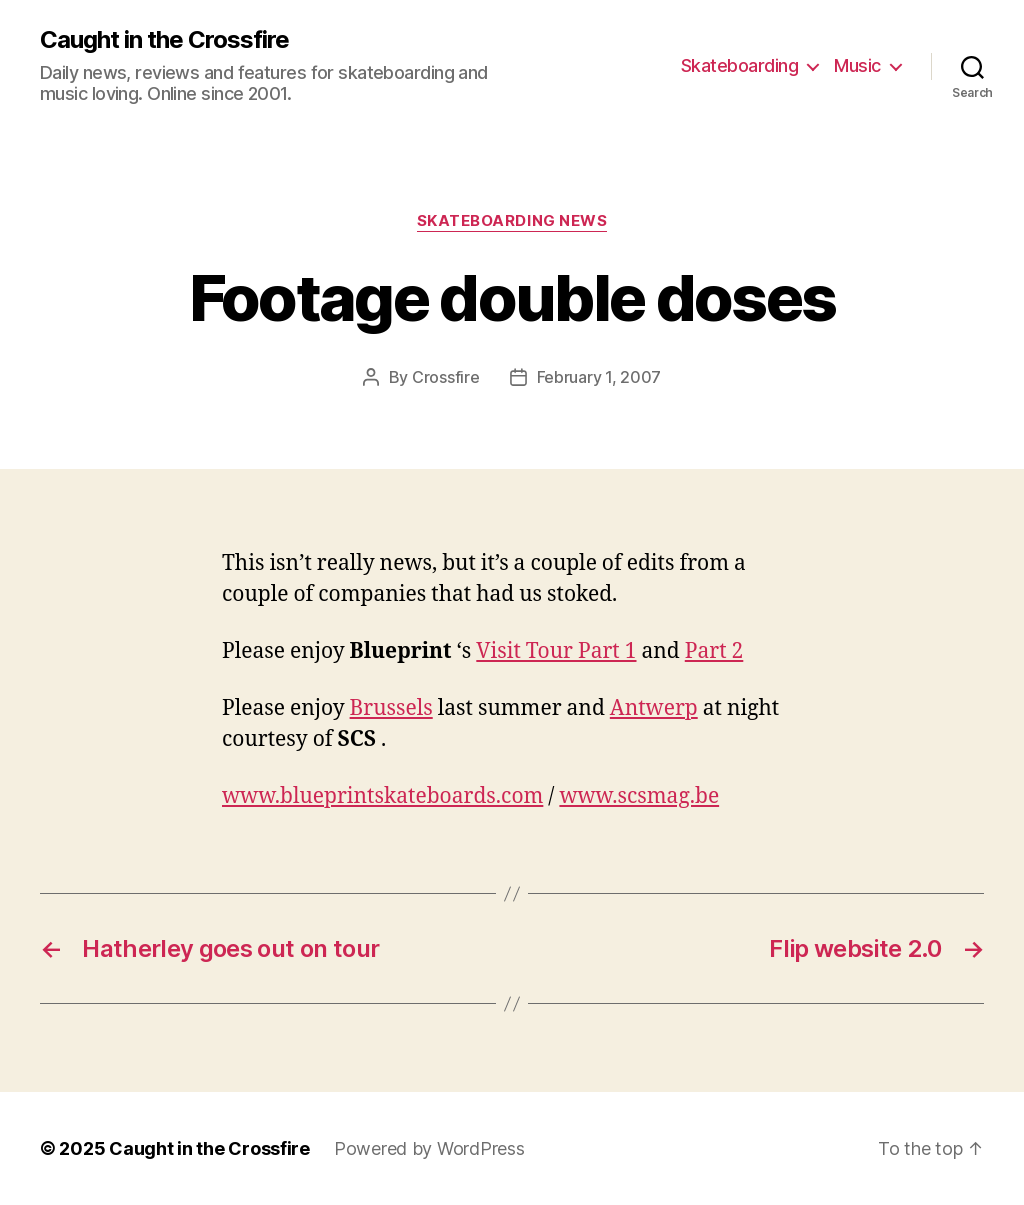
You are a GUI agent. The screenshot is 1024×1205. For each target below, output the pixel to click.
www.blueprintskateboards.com (382, 796)
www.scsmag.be (639, 796)
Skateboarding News (512, 221)
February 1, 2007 (599, 377)
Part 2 (714, 651)
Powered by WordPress (429, 1148)
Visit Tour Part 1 (556, 651)
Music (857, 65)
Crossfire (446, 377)
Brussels (391, 708)
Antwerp (654, 708)
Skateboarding (740, 65)
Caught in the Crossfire (164, 40)
